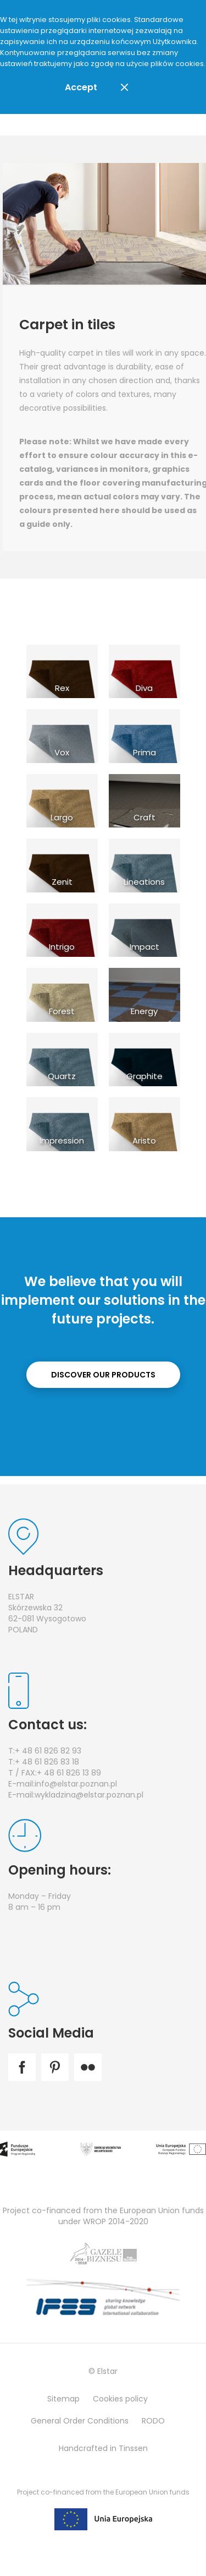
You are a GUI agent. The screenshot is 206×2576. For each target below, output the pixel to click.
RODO (153, 2420)
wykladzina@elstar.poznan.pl (89, 1794)
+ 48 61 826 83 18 (47, 1761)
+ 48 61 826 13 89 (69, 1772)
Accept (81, 87)
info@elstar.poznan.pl (76, 1783)
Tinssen (133, 2448)
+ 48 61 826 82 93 (48, 1750)
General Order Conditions (80, 2420)
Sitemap (63, 2398)
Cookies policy (120, 2398)
